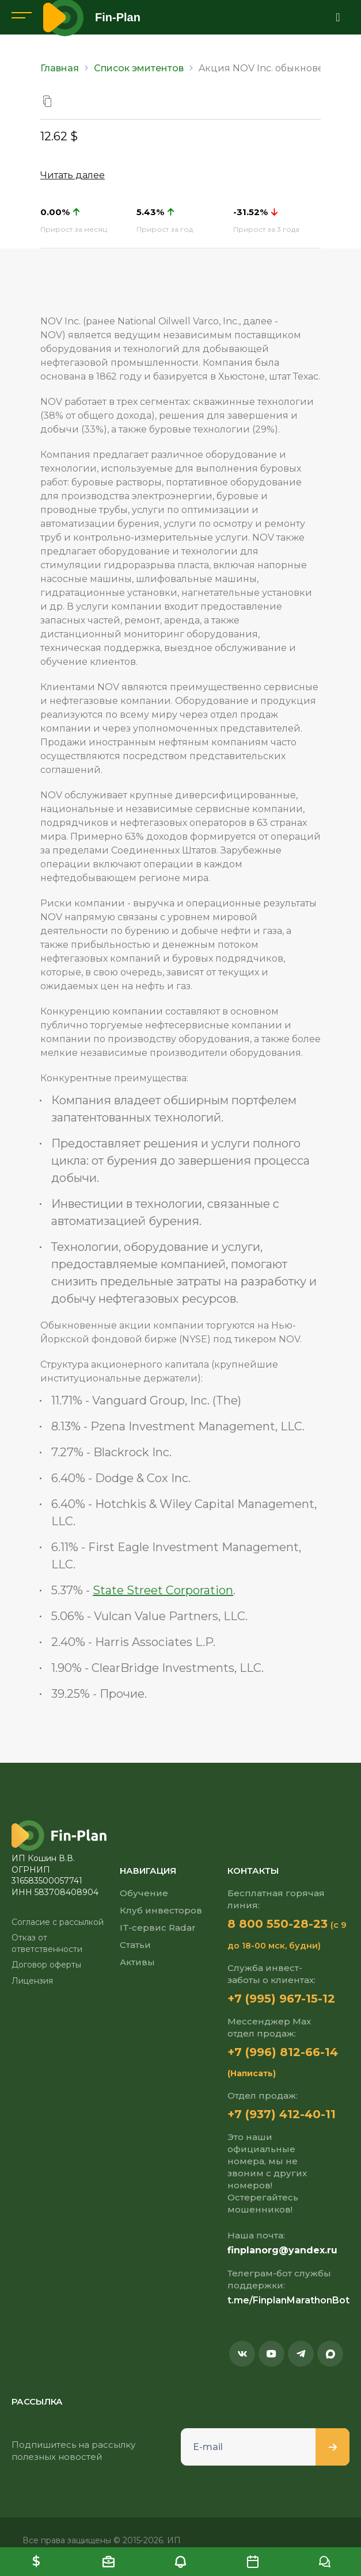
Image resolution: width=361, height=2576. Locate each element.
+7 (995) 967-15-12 (281, 1998)
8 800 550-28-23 (277, 1924)
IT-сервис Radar (158, 1927)
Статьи (135, 1944)
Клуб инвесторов (161, 1910)
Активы (137, 1962)
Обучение (144, 1893)
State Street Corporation (163, 1590)
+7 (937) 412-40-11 (281, 2114)
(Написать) (251, 2073)
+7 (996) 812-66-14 (282, 2052)
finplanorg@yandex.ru (282, 2250)
